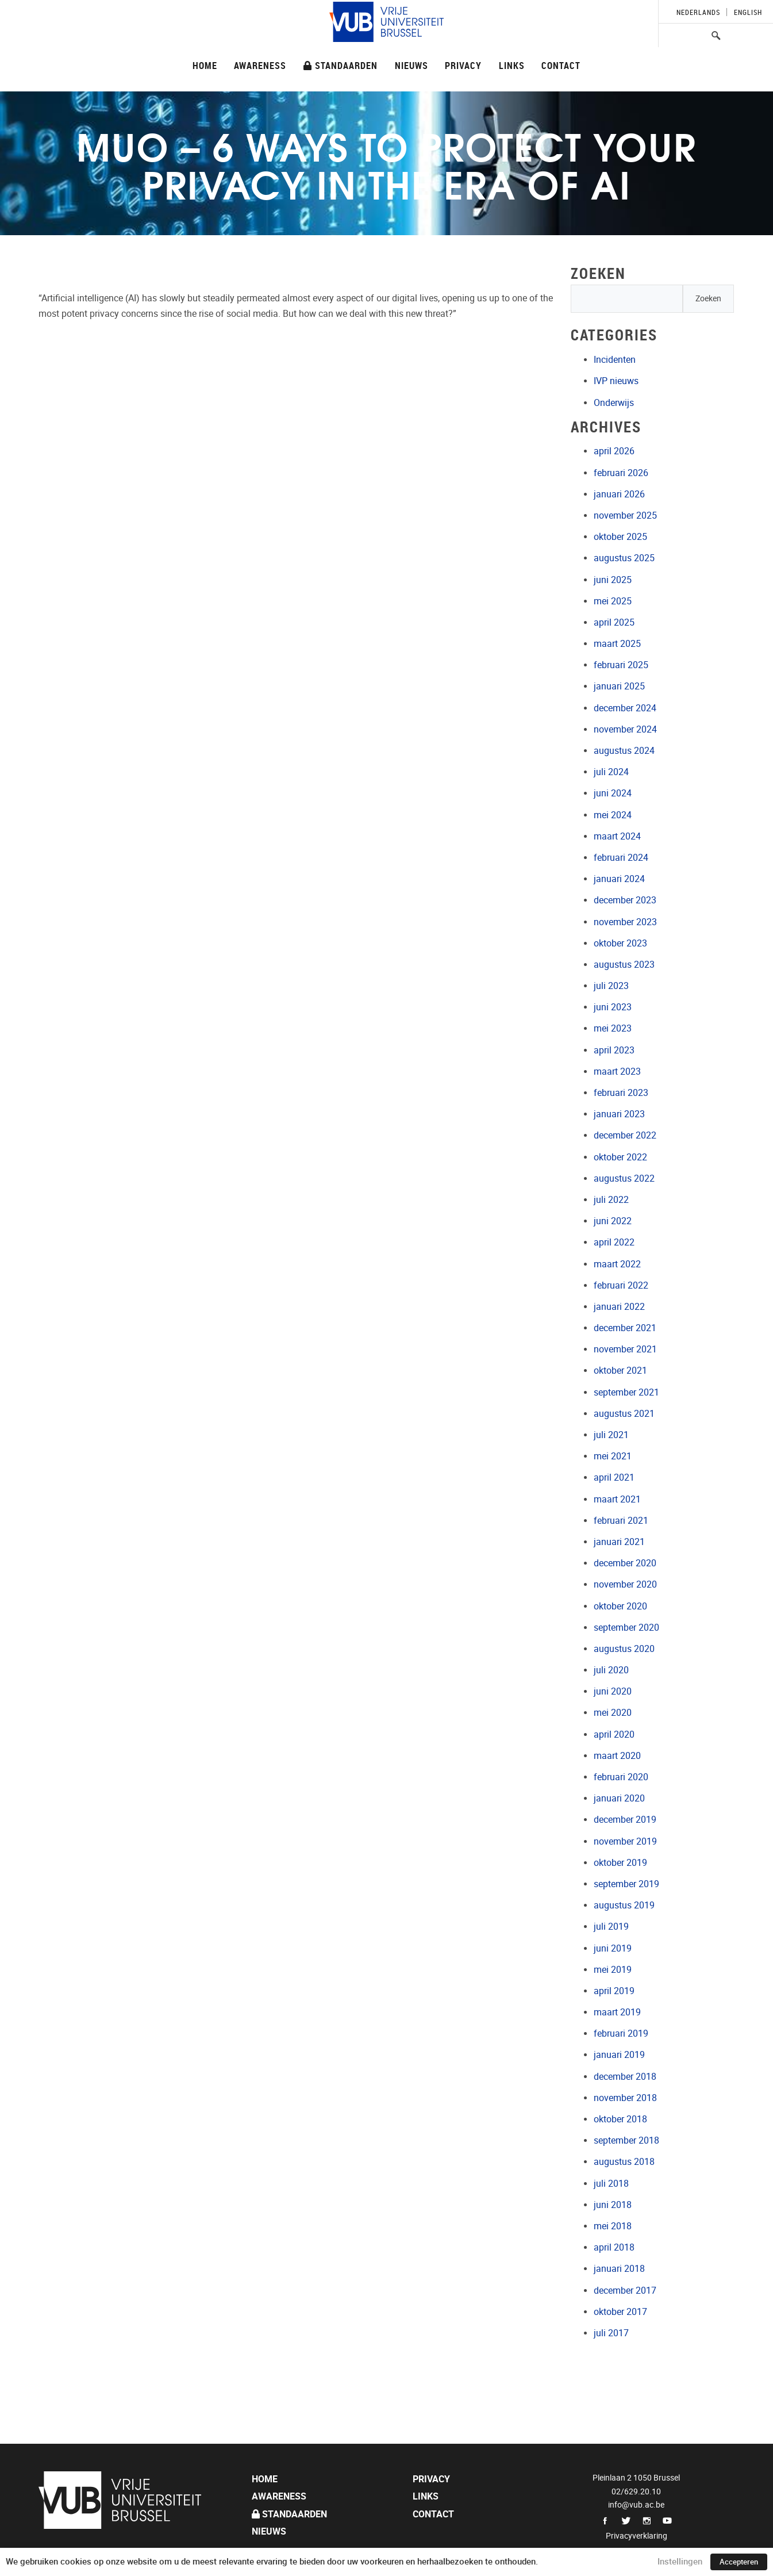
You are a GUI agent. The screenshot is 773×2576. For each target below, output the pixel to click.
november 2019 (625, 1841)
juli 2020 (611, 1670)
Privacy (463, 65)
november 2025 (625, 515)
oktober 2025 (620, 536)
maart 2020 (617, 1755)
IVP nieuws (616, 380)
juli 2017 (611, 2333)
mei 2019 (613, 1969)
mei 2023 (613, 1028)
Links (512, 65)
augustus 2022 (624, 1178)
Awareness (260, 65)
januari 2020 (619, 1798)
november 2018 (625, 2097)
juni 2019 (613, 1948)
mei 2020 (613, 1712)
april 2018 (614, 2247)
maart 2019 (617, 2012)
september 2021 (626, 1392)
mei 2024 (613, 815)
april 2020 (614, 1734)
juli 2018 (611, 2183)
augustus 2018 (624, 2161)
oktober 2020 (620, 1606)
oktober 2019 (620, 1862)
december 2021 (625, 1327)
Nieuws (411, 65)
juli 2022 (611, 1199)
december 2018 (625, 2076)
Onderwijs (614, 402)
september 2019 (626, 1884)
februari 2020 (621, 1777)
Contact (560, 65)
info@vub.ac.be (636, 2504)
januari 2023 (619, 1114)
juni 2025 (613, 579)
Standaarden (340, 65)
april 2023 (614, 1050)
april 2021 (614, 1477)
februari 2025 (621, 665)
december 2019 (625, 1819)
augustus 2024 (624, 750)
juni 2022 (613, 1221)
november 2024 (625, 729)
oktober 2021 (620, 1370)
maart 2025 (617, 643)
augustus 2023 (624, 964)
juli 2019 (611, 1926)
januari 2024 (619, 878)
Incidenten (615, 359)
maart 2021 (617, 1499)
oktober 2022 (620, 1157)
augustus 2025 (624, 558)
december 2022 (625, 1135)
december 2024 (625, 708)
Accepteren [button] (739, 2562)
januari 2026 (619, 494)
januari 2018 (619, 2268)
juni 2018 (613, 2204)
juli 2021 (611, 1434)
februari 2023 (621, 1092)
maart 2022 (617, 1264)
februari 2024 (621, 857)
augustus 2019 (624, 1905)
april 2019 (614, 1990)
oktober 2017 (620, 2311)
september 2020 (626, 1627)
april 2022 (614, 1242)
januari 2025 (619, 686)
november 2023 (625, 922)
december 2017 (625, 2290)
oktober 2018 (620, 2119)
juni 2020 (613, 1691)
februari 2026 (621, 472)
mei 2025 (613, 601)
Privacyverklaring (636, 2535)
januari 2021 (619, 1541)
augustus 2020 (624, 1648)
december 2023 (625, 900)
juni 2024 (613, 793)
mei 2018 (613, 2226)
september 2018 (626, 2140)
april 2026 (614, 451)
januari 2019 (619, 2054)
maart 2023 (617, 1071)
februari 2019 (621, 2033)
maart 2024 (617, 836)
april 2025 (614, 622)
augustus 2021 (624, 1413)
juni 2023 (613, 1007)
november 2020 (625, 1584)
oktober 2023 (620, 943)
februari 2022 (621, 1285)
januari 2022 (619, 1306)
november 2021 (625, 1349)
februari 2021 (621, 1520)
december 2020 (625, 1563)
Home (205, 65)
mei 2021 (613, 1456)
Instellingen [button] (679, 2561)
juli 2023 (611, 985)
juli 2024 (611, 771)
